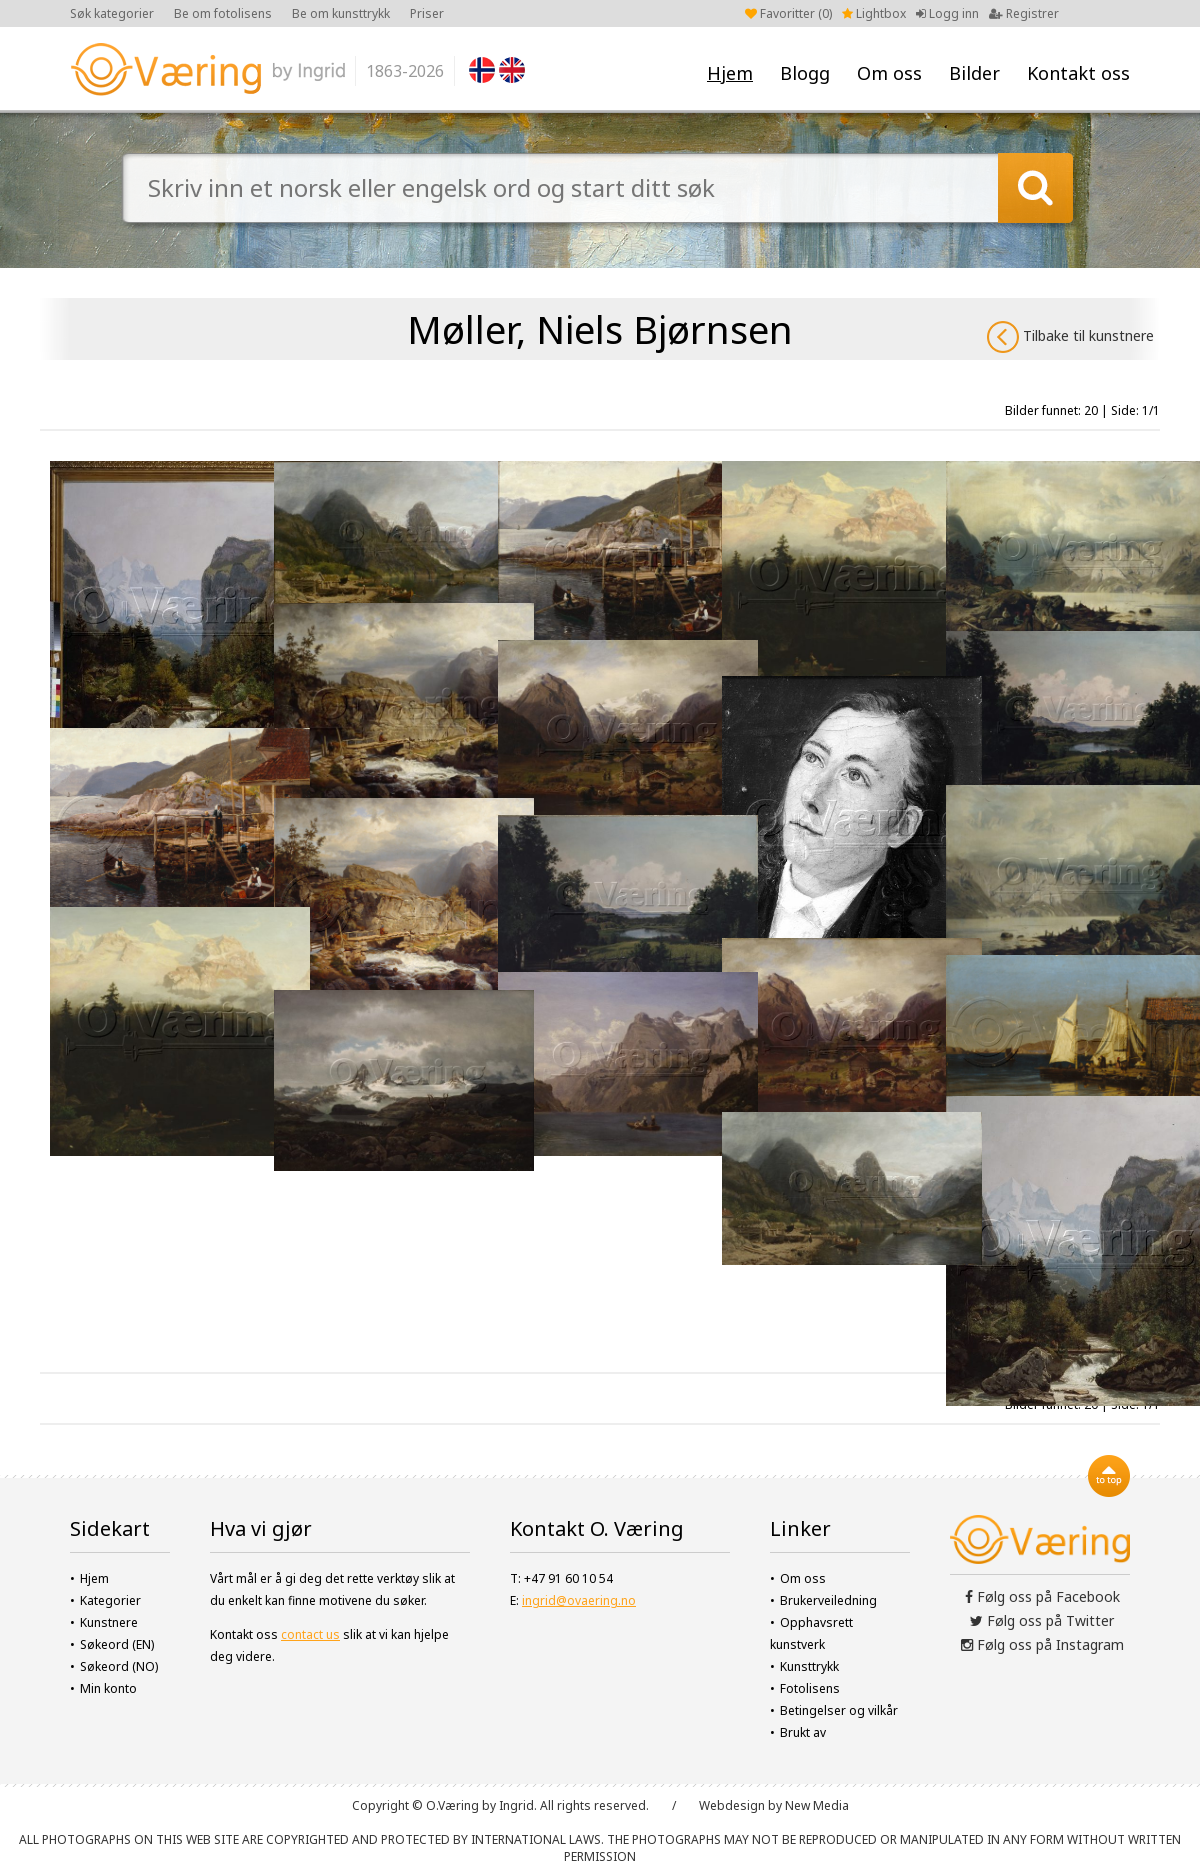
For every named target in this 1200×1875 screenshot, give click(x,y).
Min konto (108, 1688)
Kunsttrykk (809, 1666)
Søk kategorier (112, 13)
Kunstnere (109, 1622)
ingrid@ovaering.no (579, 1600)
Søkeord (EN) (117, 1644)
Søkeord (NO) (119, 1666)
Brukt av (803, 1732)
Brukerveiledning (828, 1600)
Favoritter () (788, 13)
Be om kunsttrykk (341, 13)
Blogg (805, 73)
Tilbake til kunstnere (1070, 337)
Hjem (730, 73)
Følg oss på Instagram (1042, 1644)
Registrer (1024, 13)
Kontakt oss (1078, 73)
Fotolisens (810, 1688)
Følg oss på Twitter (1042, 1620)
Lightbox (874, 13)
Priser (427, 13)
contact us (310, 1634)
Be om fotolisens (223, 13)
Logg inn (947, 13)
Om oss (889, 73)
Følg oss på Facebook (1042, 1596)
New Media (817, 1805)
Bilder (974, 73)
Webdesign (732, 1805)
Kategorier (110, 1600)
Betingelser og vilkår (839, 1710)
